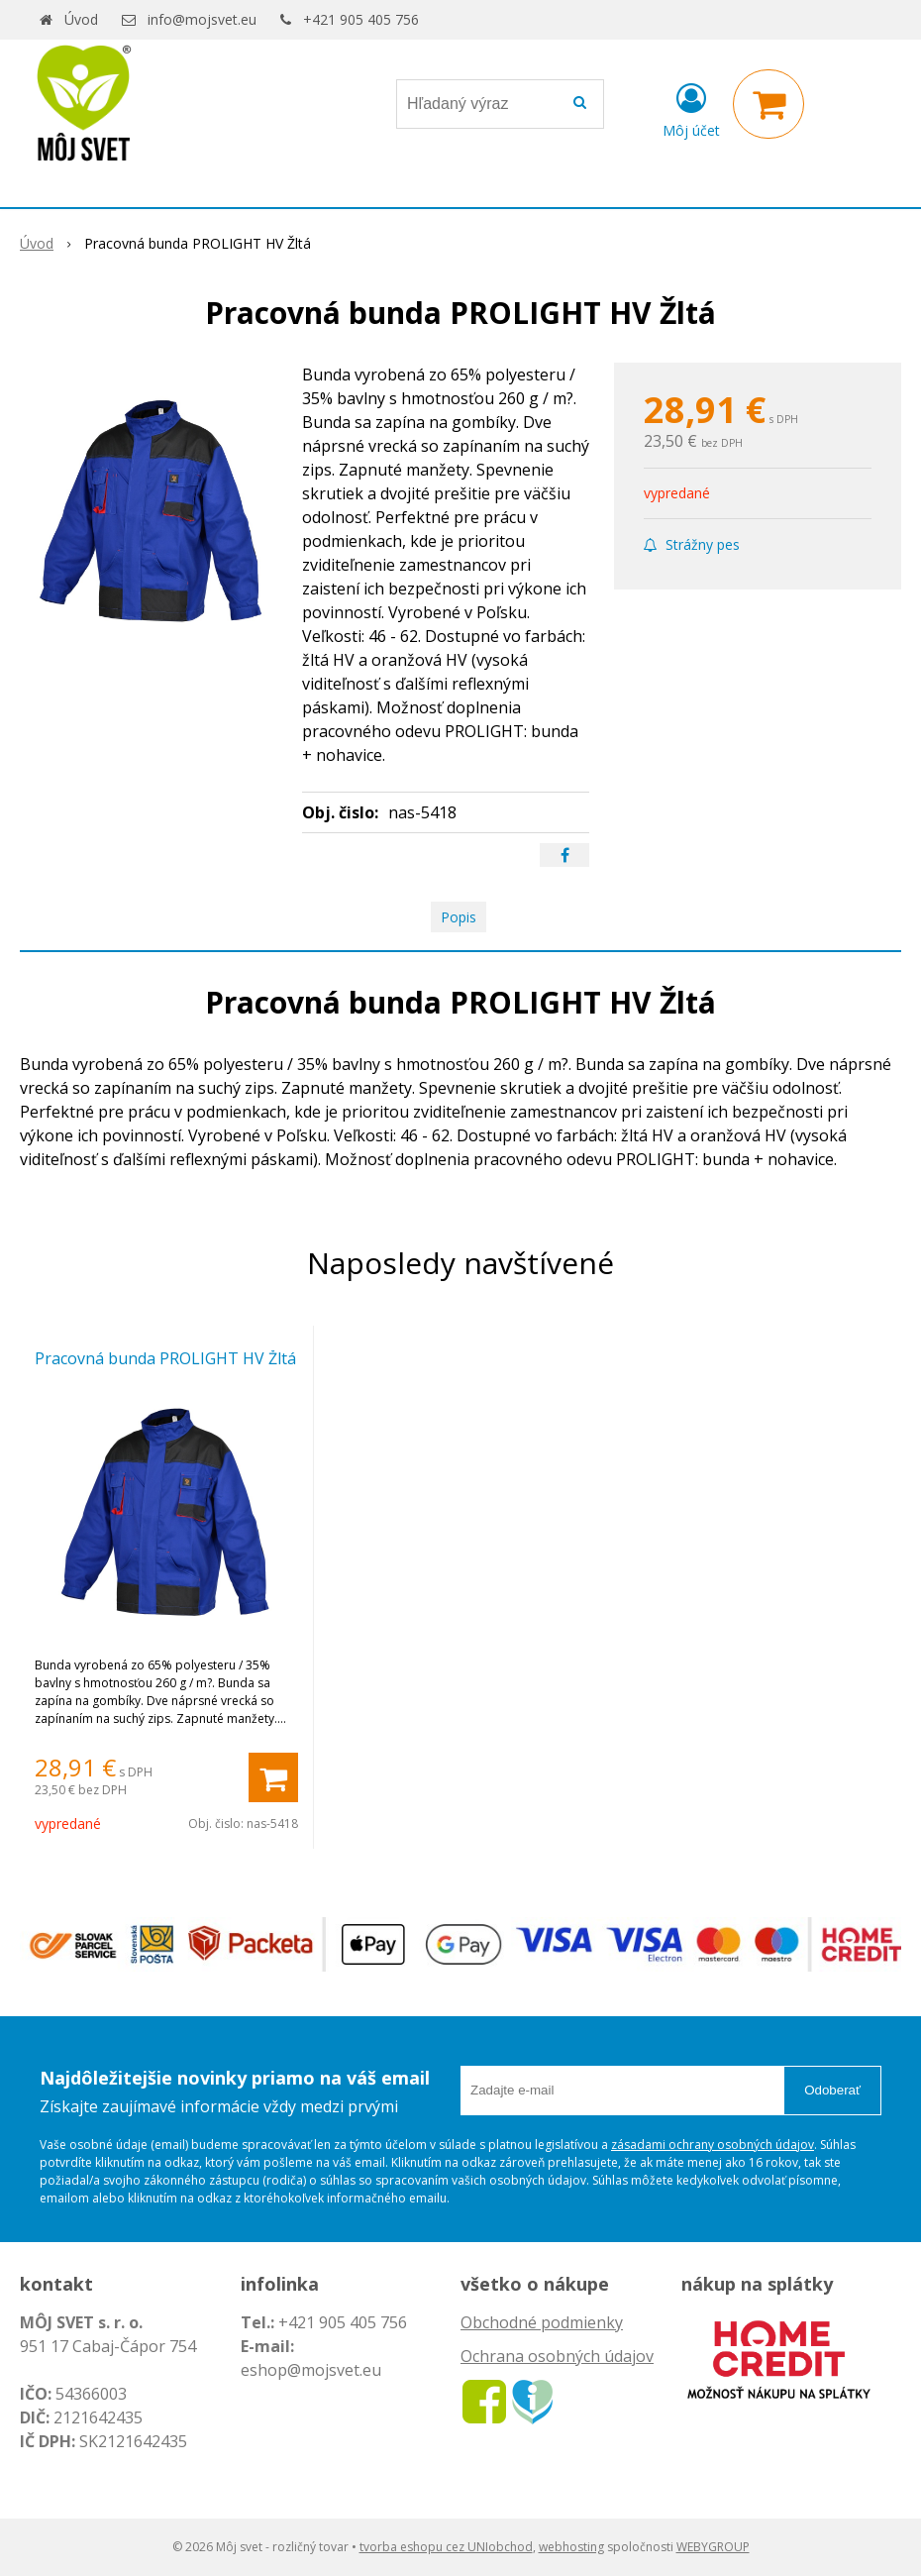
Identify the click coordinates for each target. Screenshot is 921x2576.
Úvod (81, 19)
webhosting (571, 2546)
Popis (458, 917)
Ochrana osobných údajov (557, 2356)
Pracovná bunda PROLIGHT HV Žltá (165, 1358)
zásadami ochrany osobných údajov (712, 2144)
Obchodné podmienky (541, 2322)
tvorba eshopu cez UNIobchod (446, 2546)
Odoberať (832, 2090)
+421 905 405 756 (361, 19)
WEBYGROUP (713, 2546)
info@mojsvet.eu (202, 19)
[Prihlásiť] (691, 108)
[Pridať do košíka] (273, 1777)
